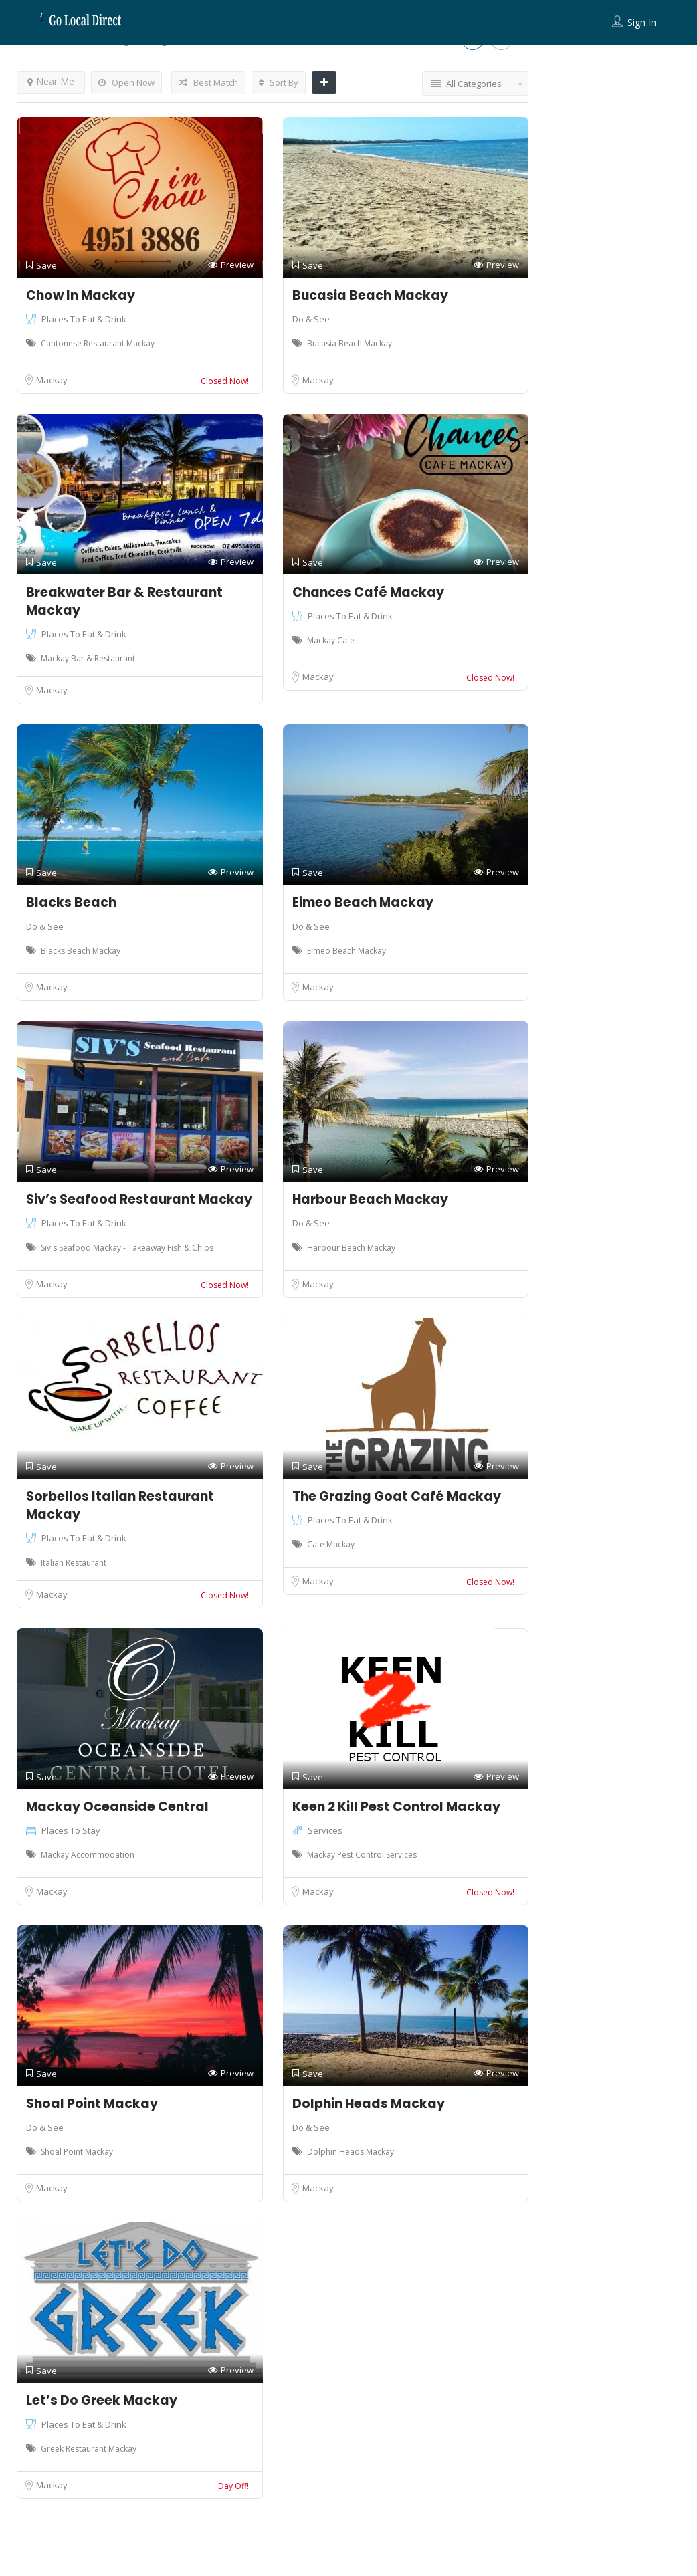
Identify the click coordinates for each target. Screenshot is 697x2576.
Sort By (278, 82)
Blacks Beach (71, 902)
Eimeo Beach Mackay (362, 902)
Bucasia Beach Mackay (370, 295)
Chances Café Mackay (368, 592)
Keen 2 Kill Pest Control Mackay (396, 1807)
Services (325, 1830)
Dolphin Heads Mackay (368, 2104)
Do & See (311, 319)
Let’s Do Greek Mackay (101, 2400)
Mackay (52, 380)
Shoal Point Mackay (92, 2104)
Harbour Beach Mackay (370, 1199)
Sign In (641, 22)
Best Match (208, 82)
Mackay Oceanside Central (117, 1807)
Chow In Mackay (80, 295)
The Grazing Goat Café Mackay (396, 1496)
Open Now (126, 82)
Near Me (50, 81)
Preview (231, 265)
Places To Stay (70, 1830)
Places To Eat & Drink (83, 319)
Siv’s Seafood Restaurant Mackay (139, 1199)
